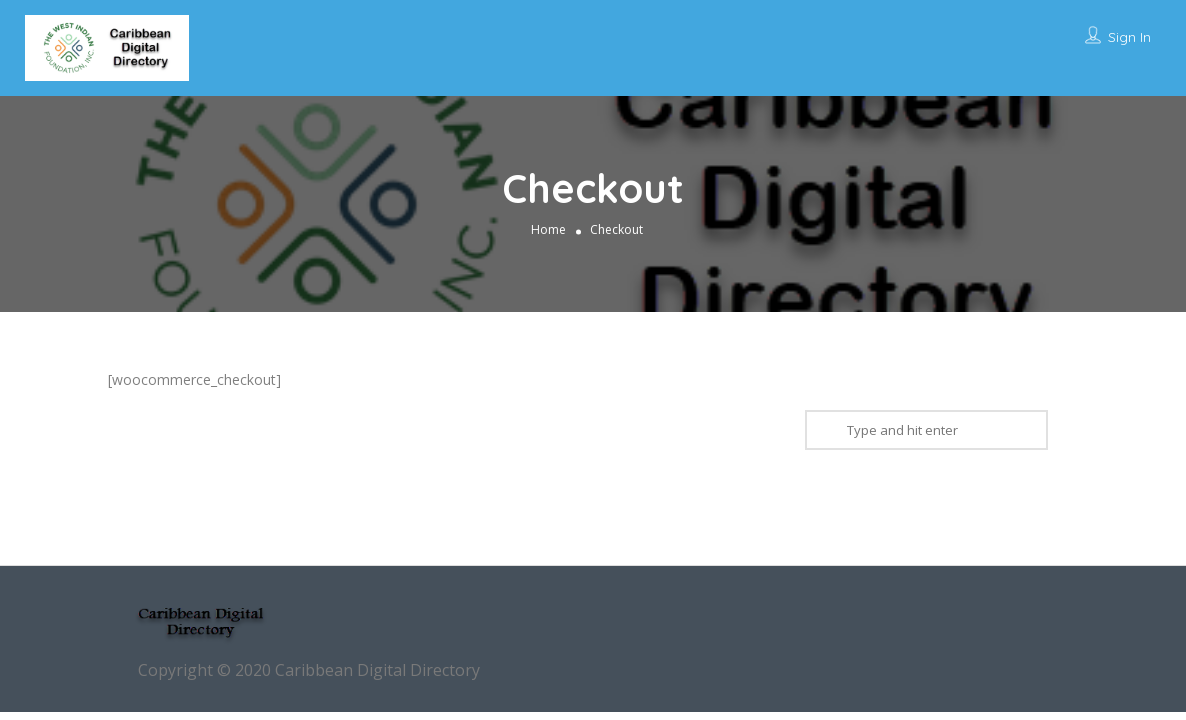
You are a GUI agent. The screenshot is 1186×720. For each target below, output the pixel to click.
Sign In (1129, 37)
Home (548, 229)
